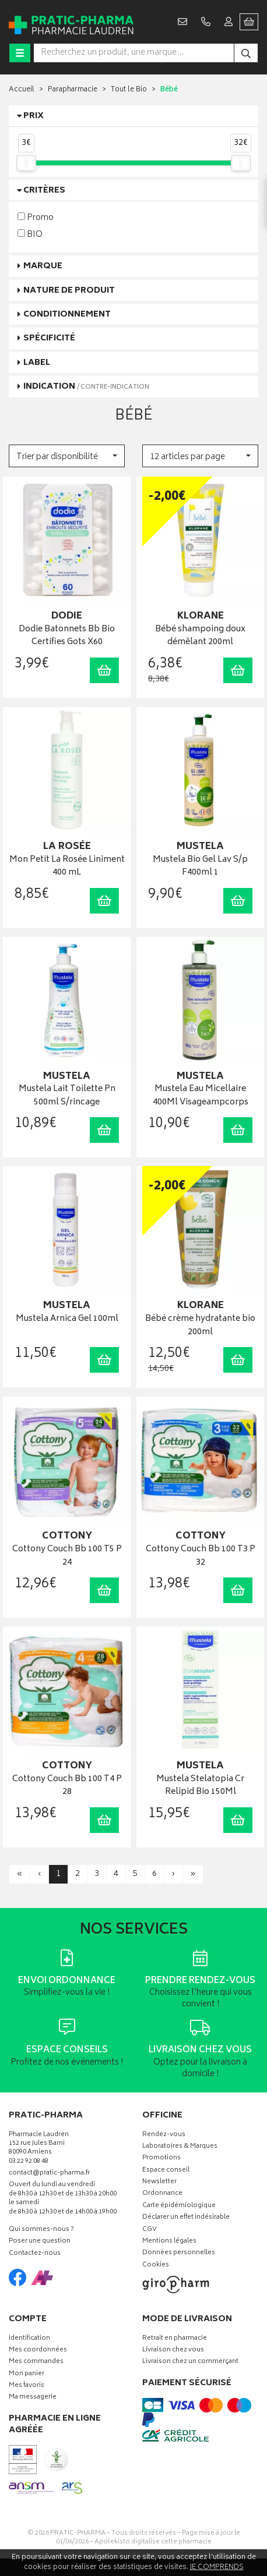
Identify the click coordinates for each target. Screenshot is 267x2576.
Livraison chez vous (173, 2350)
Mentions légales (169, 2242)
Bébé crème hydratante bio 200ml (200, 1326)
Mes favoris (26, 2386)
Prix (33, 116)
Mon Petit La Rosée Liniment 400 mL (67, 867)
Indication (86, 386)
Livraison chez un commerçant (190, 2362)
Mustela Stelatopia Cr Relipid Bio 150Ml (200, 1786)
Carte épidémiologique (179, 2206)
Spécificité (49, 338)
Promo (35, 217)
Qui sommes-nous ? (41, 2230)
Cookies (155, 2266)
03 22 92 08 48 (28, 2162)
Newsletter (159, 2182)
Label (36, 363)
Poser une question (40, 2242)
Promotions (161, 2158)
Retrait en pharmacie (174, 2339)
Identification (29, 2339)
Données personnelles (178, 2253)
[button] (67, 456)
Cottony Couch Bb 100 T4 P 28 (67, 1786)
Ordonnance (162, 2194)
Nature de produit (69, 290)
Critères (44, 190)
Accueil (21, 90)
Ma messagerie (33, 2398)
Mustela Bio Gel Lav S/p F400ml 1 (200, 867)
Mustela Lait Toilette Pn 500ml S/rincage (67, 1096)
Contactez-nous (35, 2254)
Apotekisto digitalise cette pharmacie (153, 2541)
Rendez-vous (163, 2135)
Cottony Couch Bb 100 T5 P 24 (67, 1556)
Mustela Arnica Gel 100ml (67, 1319)
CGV (149, 2230)
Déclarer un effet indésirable (186, 2218)
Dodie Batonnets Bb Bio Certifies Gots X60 (67, 636)
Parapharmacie (72, 90)
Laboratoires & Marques (179, 2147)
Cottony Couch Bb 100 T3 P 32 (200, 1556)
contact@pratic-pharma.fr (49, 2174)
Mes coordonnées (38, 2350)
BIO (30, 234)
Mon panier (26, 2374)
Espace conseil (165, 2171)
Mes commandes (36, 2362)
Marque (42, 266)
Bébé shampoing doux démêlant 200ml (200, 636)
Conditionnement (67, 314)
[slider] (26, 163)
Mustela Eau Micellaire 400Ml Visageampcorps (200, 1096)
